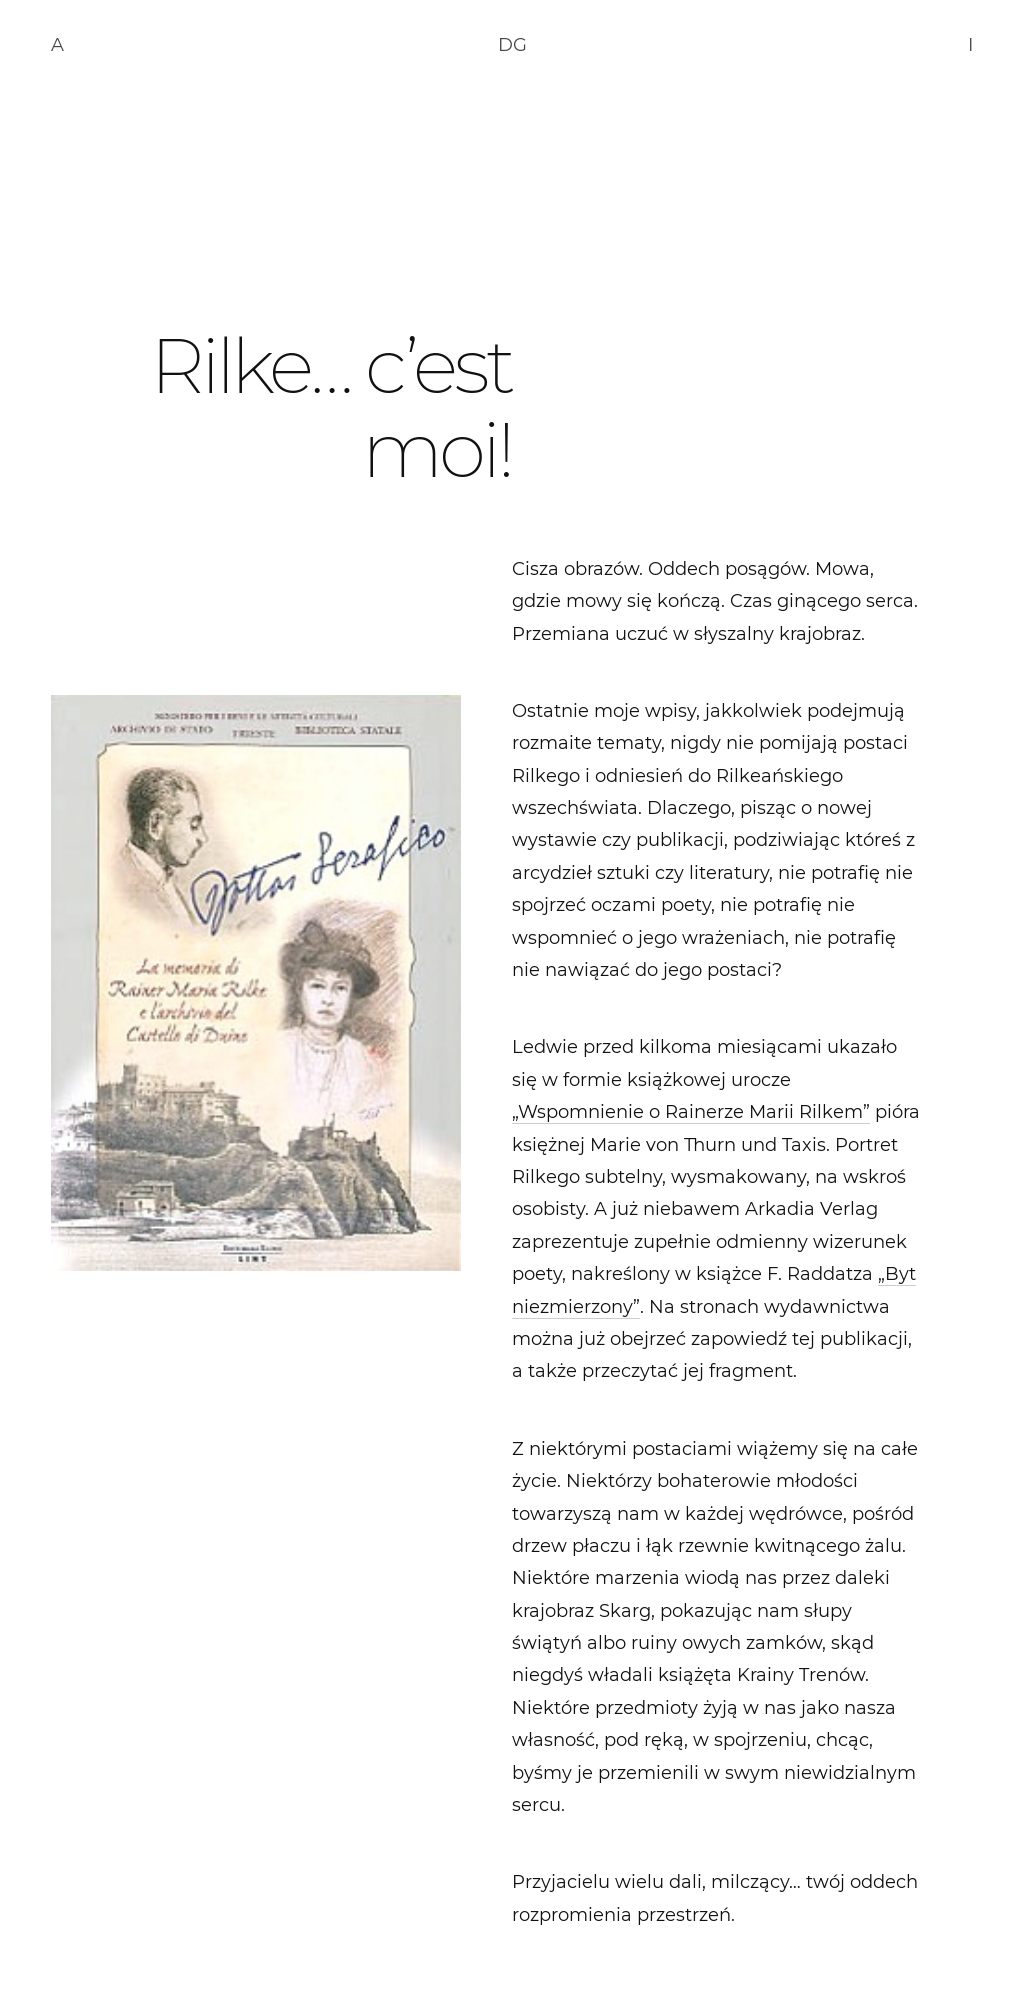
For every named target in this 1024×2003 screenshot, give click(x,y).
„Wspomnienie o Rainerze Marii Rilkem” (691, 1112)
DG (512, 45)
